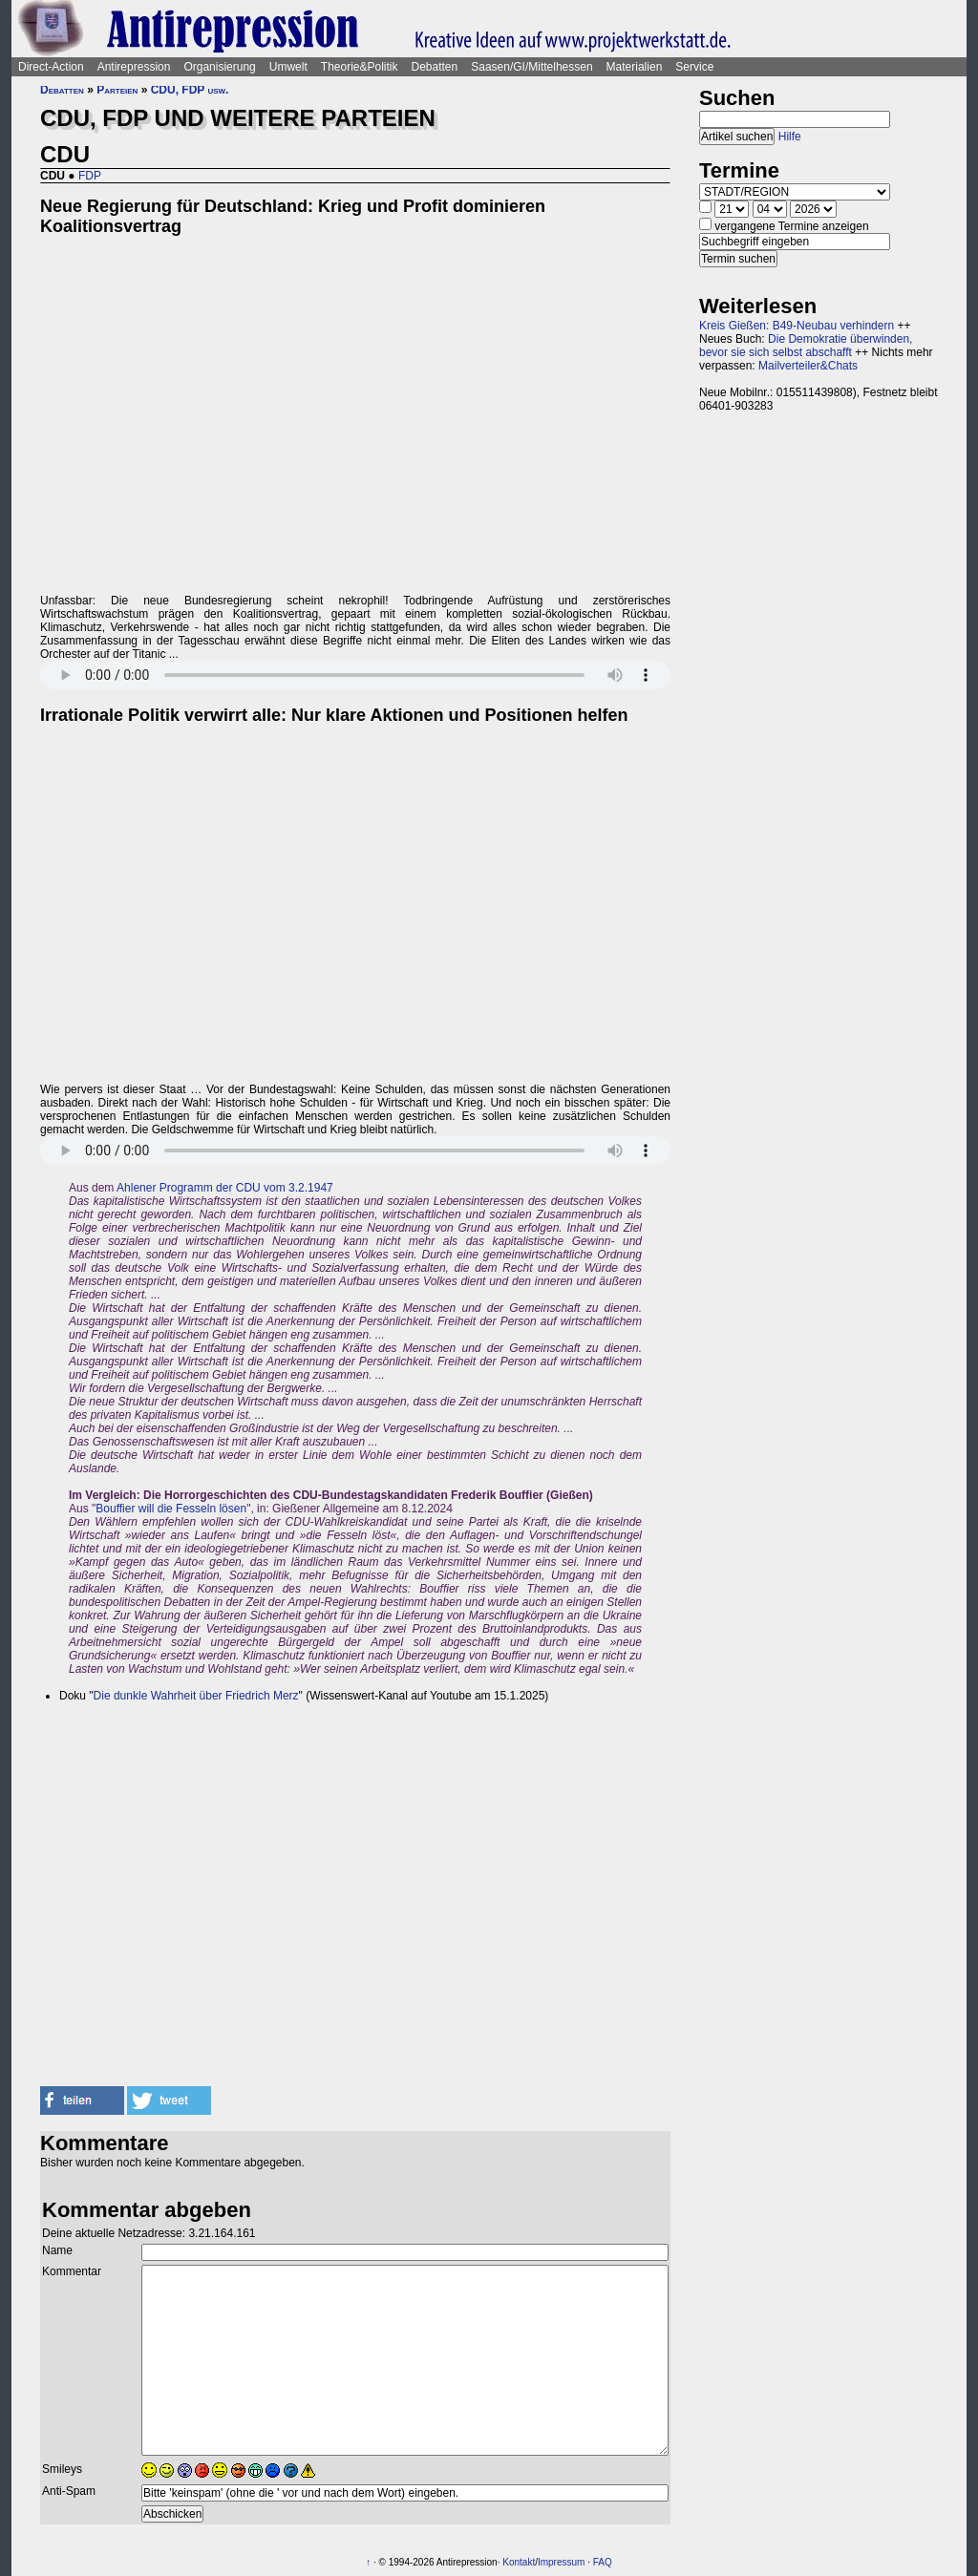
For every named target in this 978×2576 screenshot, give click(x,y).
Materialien (634, 67)
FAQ (602, 2562)
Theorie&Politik (359, 67)
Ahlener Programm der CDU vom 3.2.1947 (225, 1187)
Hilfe (789, 136)
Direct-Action (51, 67)
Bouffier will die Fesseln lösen (171, 1508)
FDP (89, 175)
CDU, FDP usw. (190, 89)
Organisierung (219, 67)
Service (694, 67)
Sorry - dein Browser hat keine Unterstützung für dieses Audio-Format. (355, 675)
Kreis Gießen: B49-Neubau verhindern (796, 325)
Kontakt (518, 2562)
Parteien (117, 89)
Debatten (435, 67)
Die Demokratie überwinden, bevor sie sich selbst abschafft (805, 345)
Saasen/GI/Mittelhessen (531, 67)
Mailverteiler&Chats (808, 365)
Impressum (561, 2562)
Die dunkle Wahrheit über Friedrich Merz (196, 1695)
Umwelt (288, 67)
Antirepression (134, 67)
